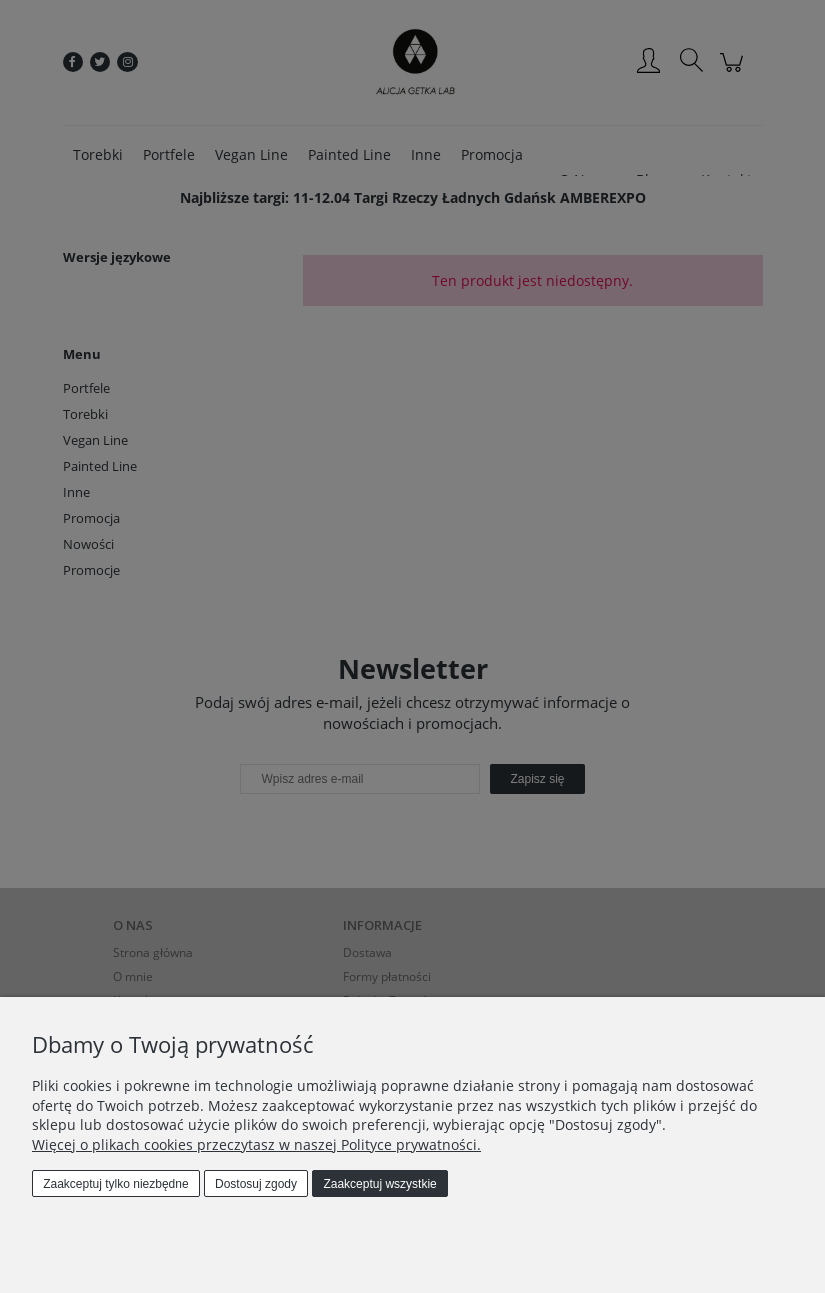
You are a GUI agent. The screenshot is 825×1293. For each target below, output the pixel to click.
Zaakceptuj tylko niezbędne (115, 1184)
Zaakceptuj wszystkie (379, 1184)
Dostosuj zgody (256, 1184)
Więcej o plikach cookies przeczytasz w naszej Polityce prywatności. (256, 1144)
